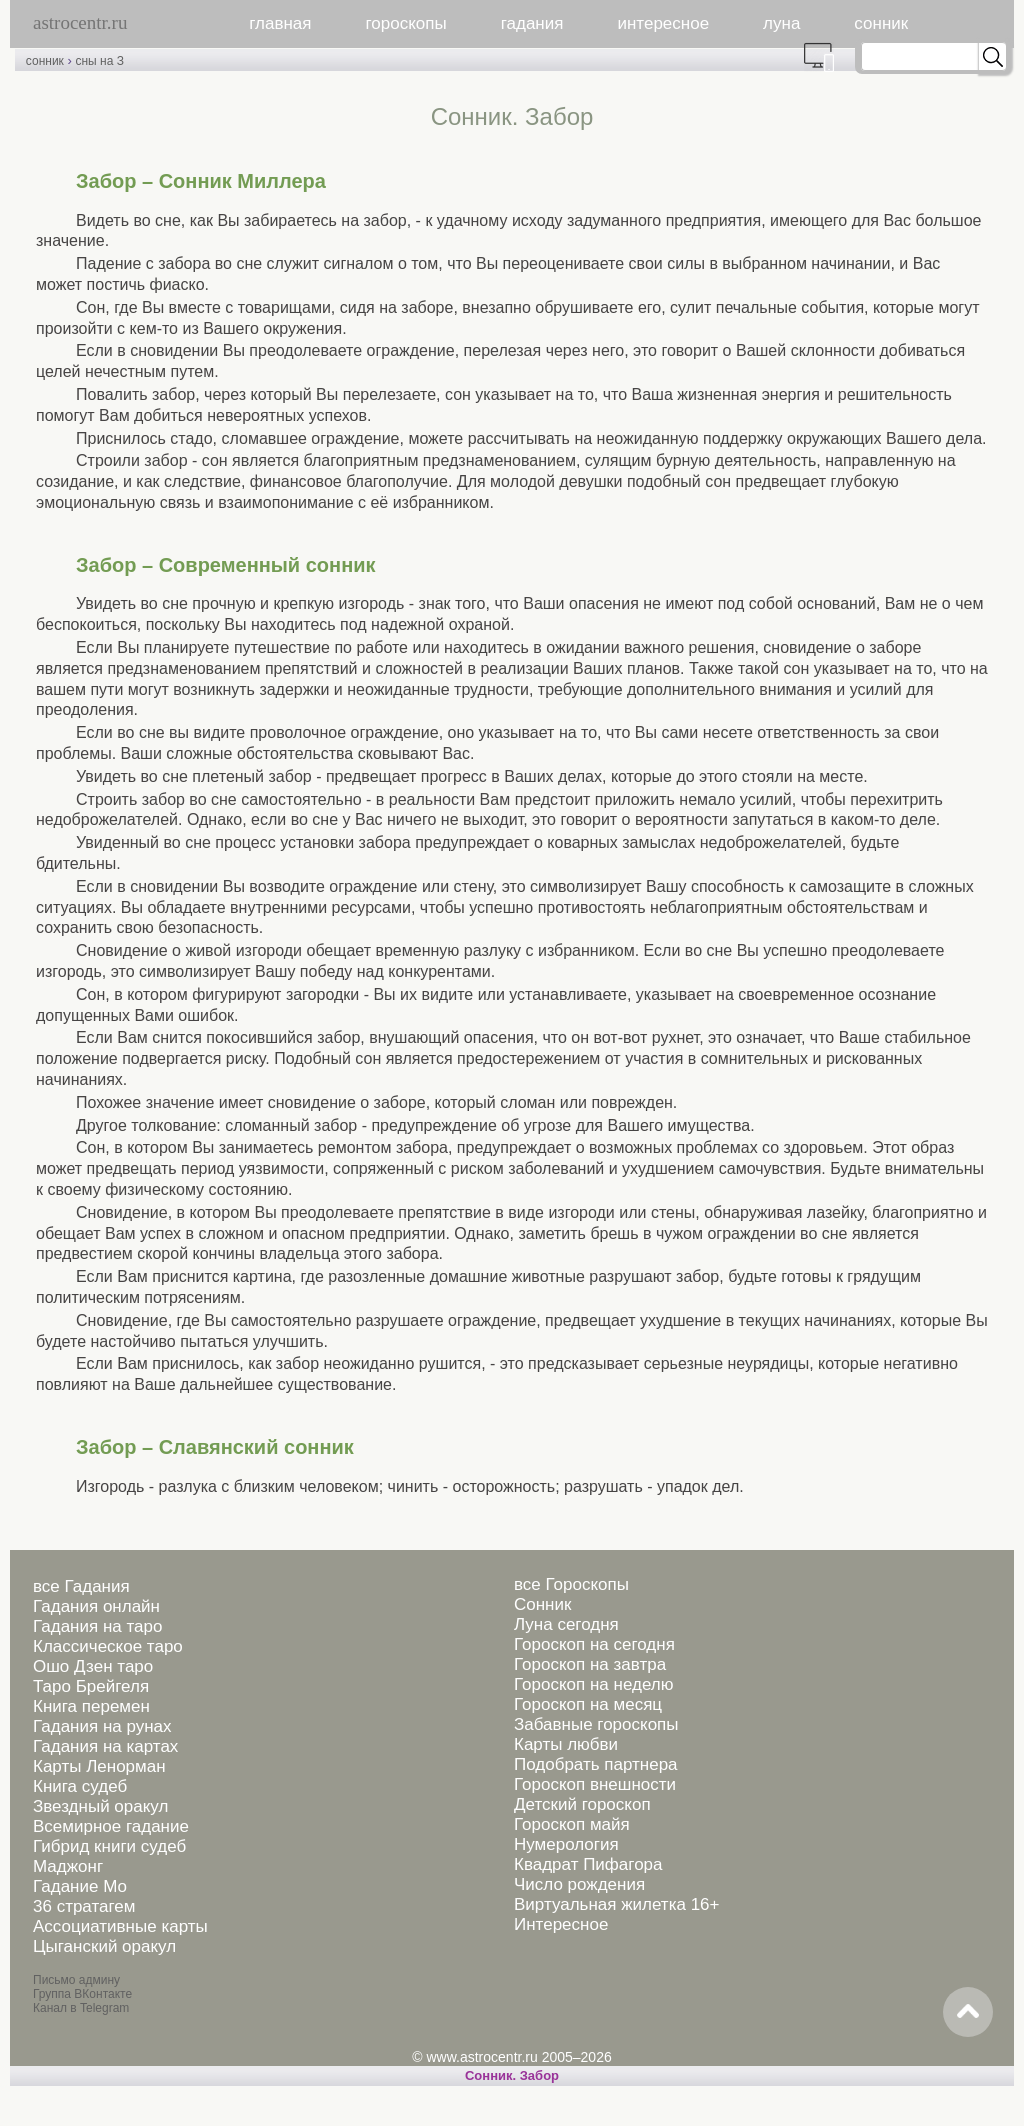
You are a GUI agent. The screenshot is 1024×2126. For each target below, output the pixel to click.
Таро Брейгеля (91, 1686)
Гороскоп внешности (595, 1784)
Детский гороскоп (582, 1804)
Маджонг (68, 1866)
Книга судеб (80, 1786)
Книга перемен (91, 1706)
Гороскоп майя (572, 1824)
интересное (663, 23)
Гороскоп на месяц (588, 1704)
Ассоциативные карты (120, 1926)
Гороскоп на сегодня (594, 1644)
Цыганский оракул (104, 1946)
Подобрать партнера (596, 1764)
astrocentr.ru (80, 22)
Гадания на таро (97, 1626)
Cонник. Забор (512, 2075)
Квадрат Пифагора (588, 1864)
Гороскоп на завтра (590, 1664)
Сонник (542, 1604)
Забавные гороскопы (596, 1724)
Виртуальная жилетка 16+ (617, 1904)
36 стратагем (84, 1906)
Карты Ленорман (99, 1766)
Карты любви (566, 1744)
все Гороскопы (571, 1584)
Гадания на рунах (102, 1726)
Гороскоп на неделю (593, 1684)
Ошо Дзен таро (93, 1666)
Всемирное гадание (111, 1826)
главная (280, 23)
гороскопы (406, 23)
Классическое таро (108, 1646)
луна (781, 23)
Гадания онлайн (96, 1606)
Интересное (561, 1924)
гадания (532, 23)
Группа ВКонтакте (82, 1994)
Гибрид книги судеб (109, 1846)
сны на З (99, 61)
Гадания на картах (105, 1746)
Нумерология (566, 1844)
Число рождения (579, 1884)
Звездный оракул (100, 1806)
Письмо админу (76, 1980)
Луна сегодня (566, 1624)
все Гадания (81, 1586)
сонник (881, 23)
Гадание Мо (80, 1886)
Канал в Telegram (81, 2008)
